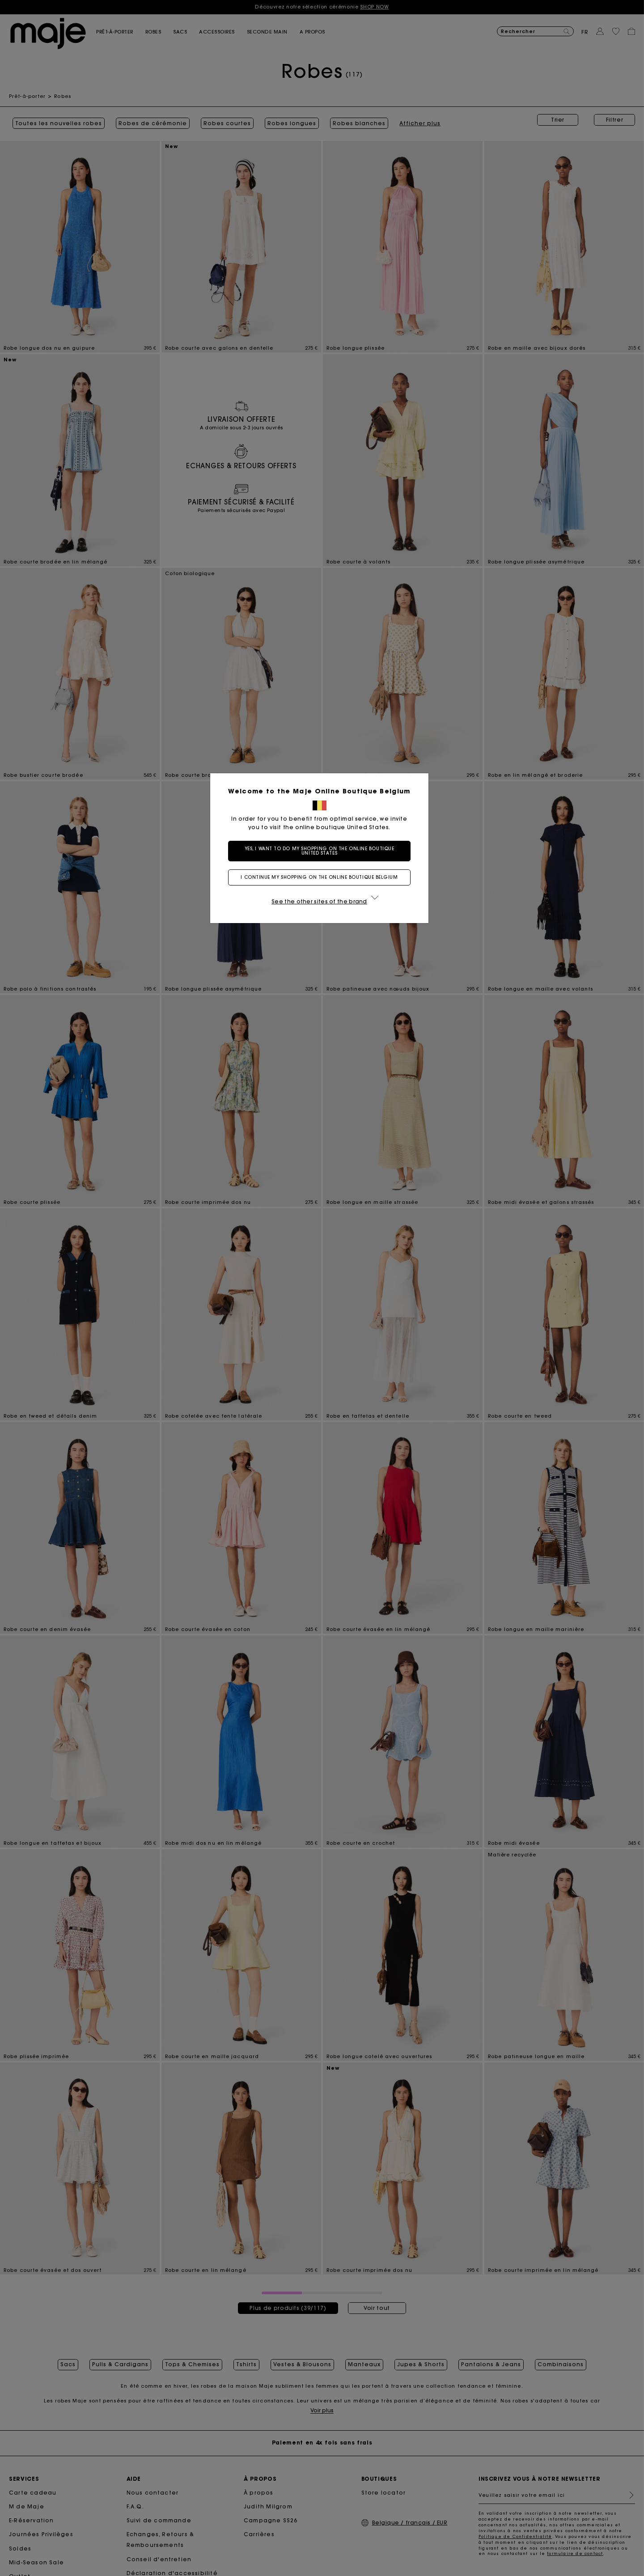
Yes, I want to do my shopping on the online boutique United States (322, 851)
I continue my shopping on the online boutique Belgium (321, 877)
